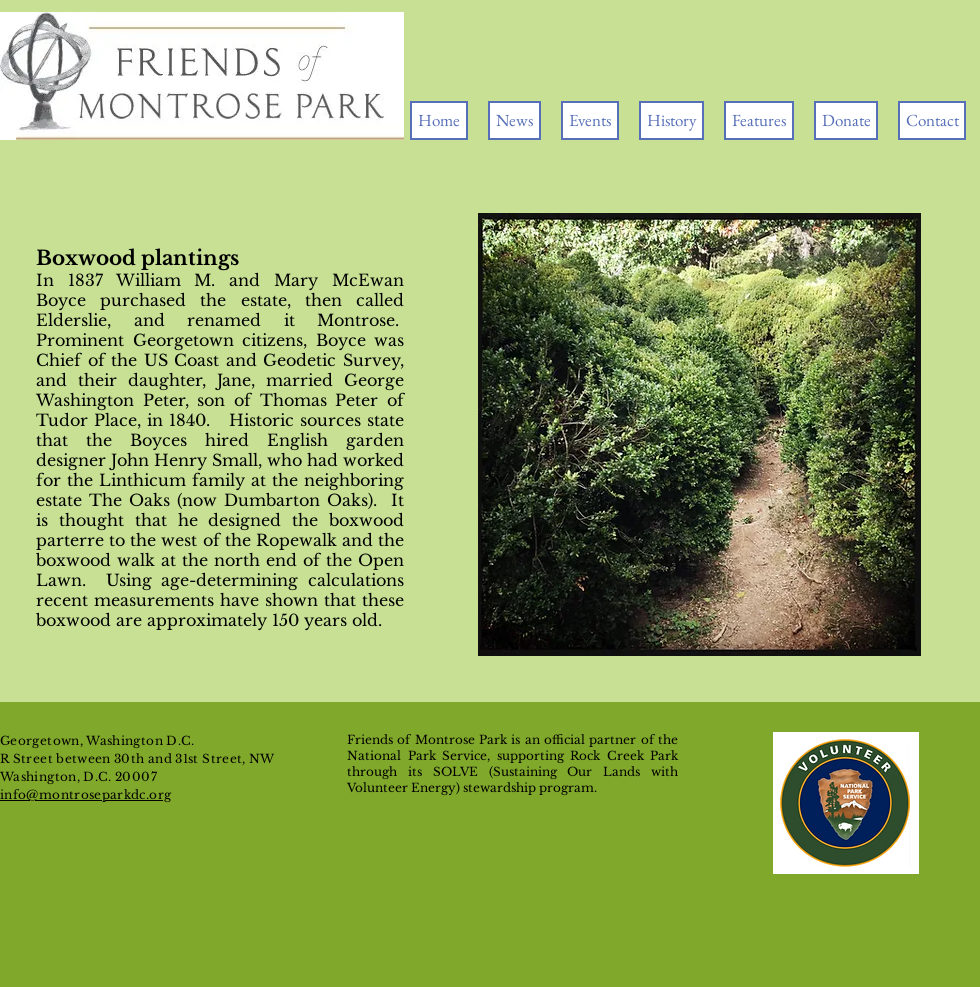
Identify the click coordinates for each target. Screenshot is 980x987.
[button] (590, 120)
